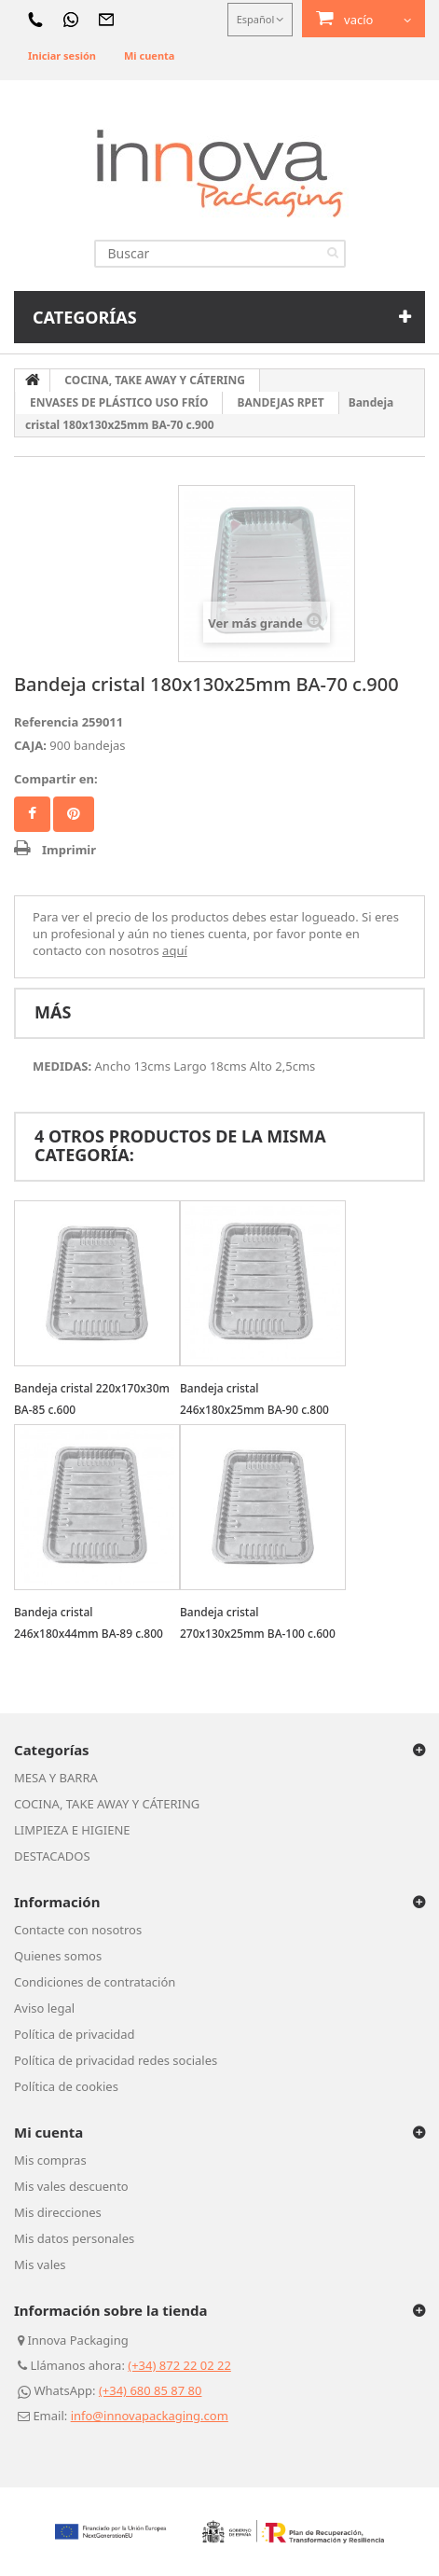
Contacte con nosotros (78, 1929)
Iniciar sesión (62, 55)
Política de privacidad (74, 2034)
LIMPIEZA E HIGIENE (72, 1829)
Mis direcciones (58, 2212)
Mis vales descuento (71, 2186)
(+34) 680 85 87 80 (150, 2390)
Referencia (46, 721)
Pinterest (73, 814)
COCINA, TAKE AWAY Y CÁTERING (106, 1803)
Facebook (32, 814)
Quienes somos (58, 1955)
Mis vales (40, 2264)
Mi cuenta (149, 55)
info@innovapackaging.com (149, 2415)
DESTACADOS (52, 1856)
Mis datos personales (74, 2238)
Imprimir (69, 849)
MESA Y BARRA (56, 1777)
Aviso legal (44, 2008)
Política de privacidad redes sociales (115, 2060)
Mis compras (50, 2160)
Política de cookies (66, 2086)
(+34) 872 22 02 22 (179, 2365)
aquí (174, 950)
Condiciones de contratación (94, 1981)
